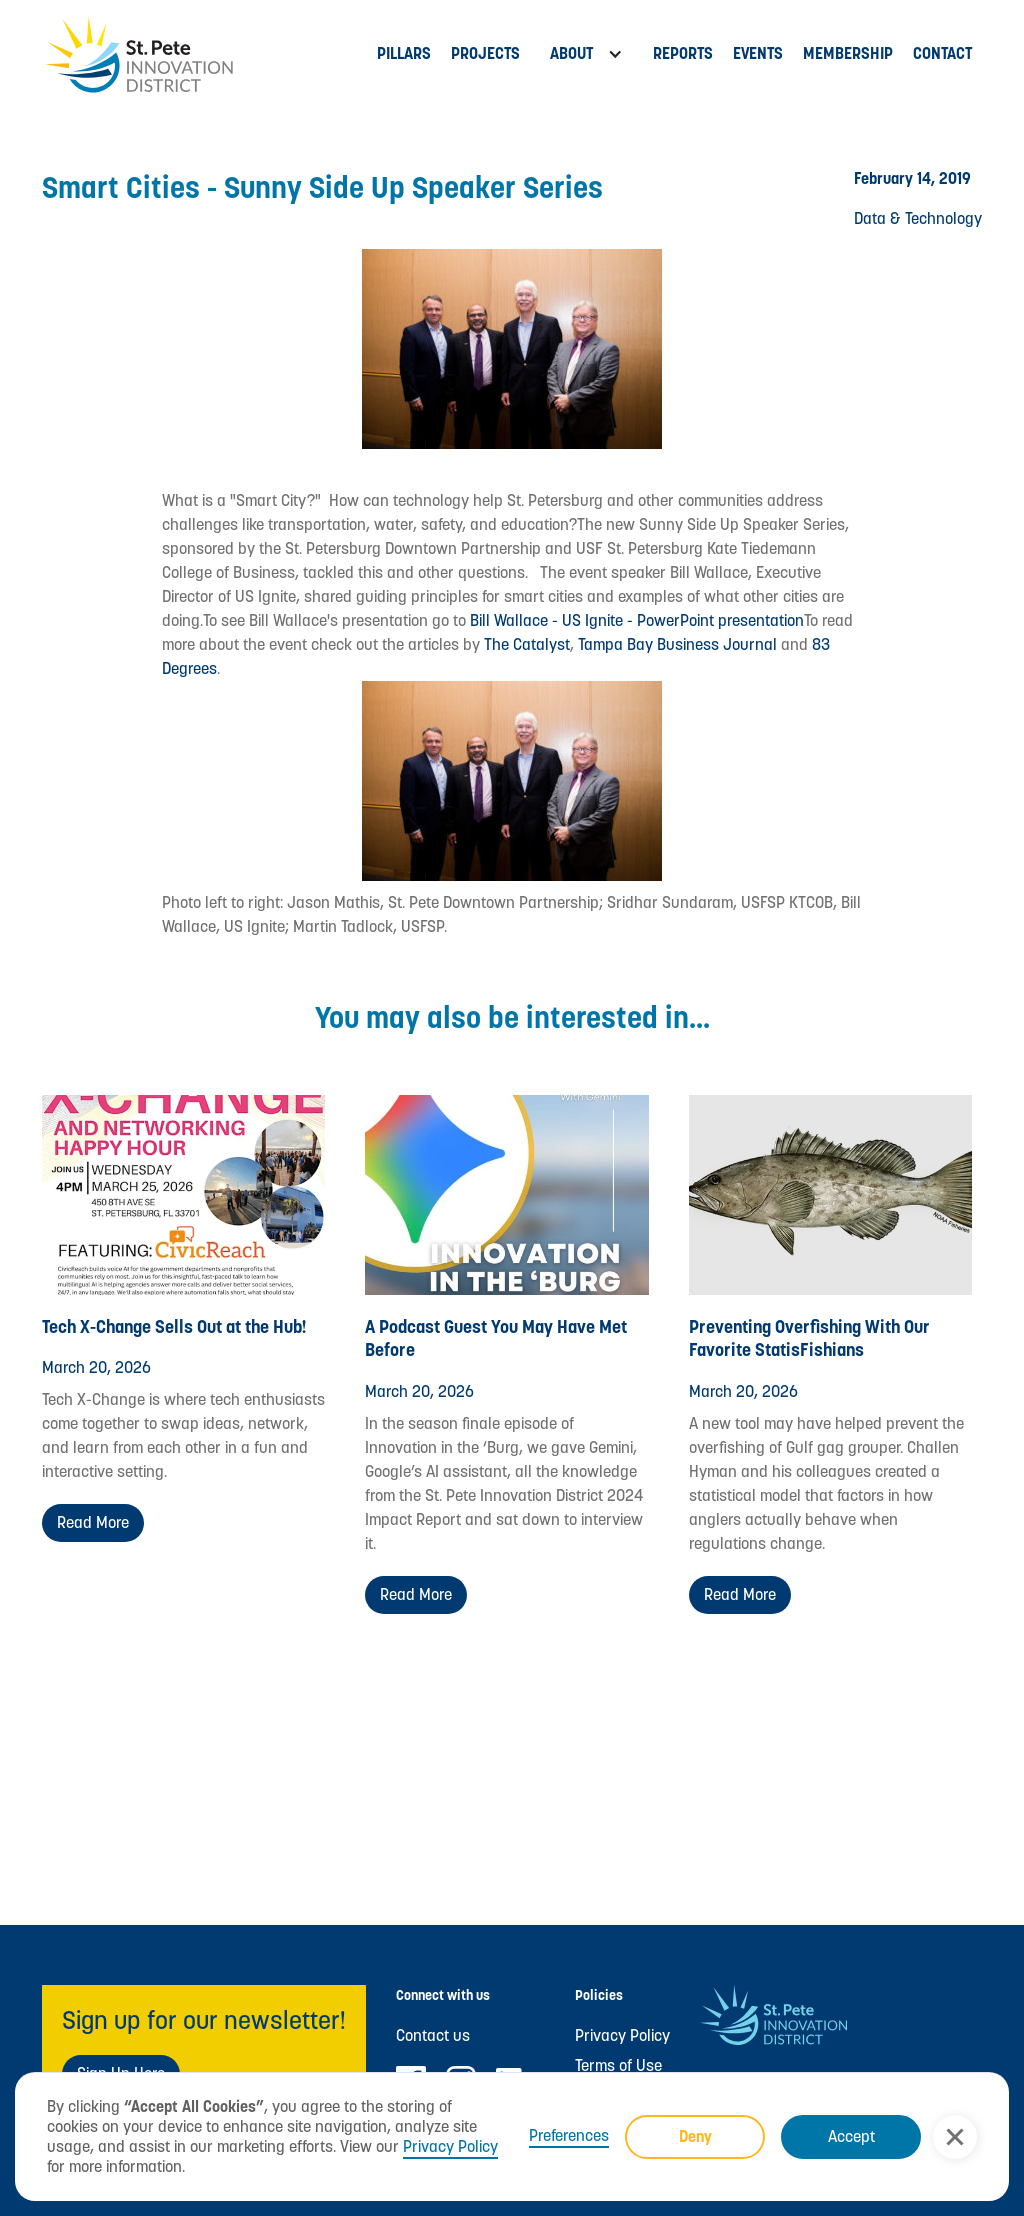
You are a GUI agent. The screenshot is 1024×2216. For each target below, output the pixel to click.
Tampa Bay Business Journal (677, 644)
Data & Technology (918, 218)
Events (758, 53)
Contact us (433, 2036)
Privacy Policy (450, 2146)
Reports (683, 53)
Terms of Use (618, 2066)
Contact (942, 53)
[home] (204, 54)
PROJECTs (485, 53)
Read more (93, 1522)
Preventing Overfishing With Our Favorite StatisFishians (809, 1338)
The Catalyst (525, 644)
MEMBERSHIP (848, 53)
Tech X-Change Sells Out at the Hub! (174, 1326)
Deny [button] (695, 2136)
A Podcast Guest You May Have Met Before (496, 1338)
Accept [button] (851, 2136)
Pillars (404, 53)
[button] (955, 2137)
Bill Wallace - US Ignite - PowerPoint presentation (637, 620)
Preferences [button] (569, 2136)
